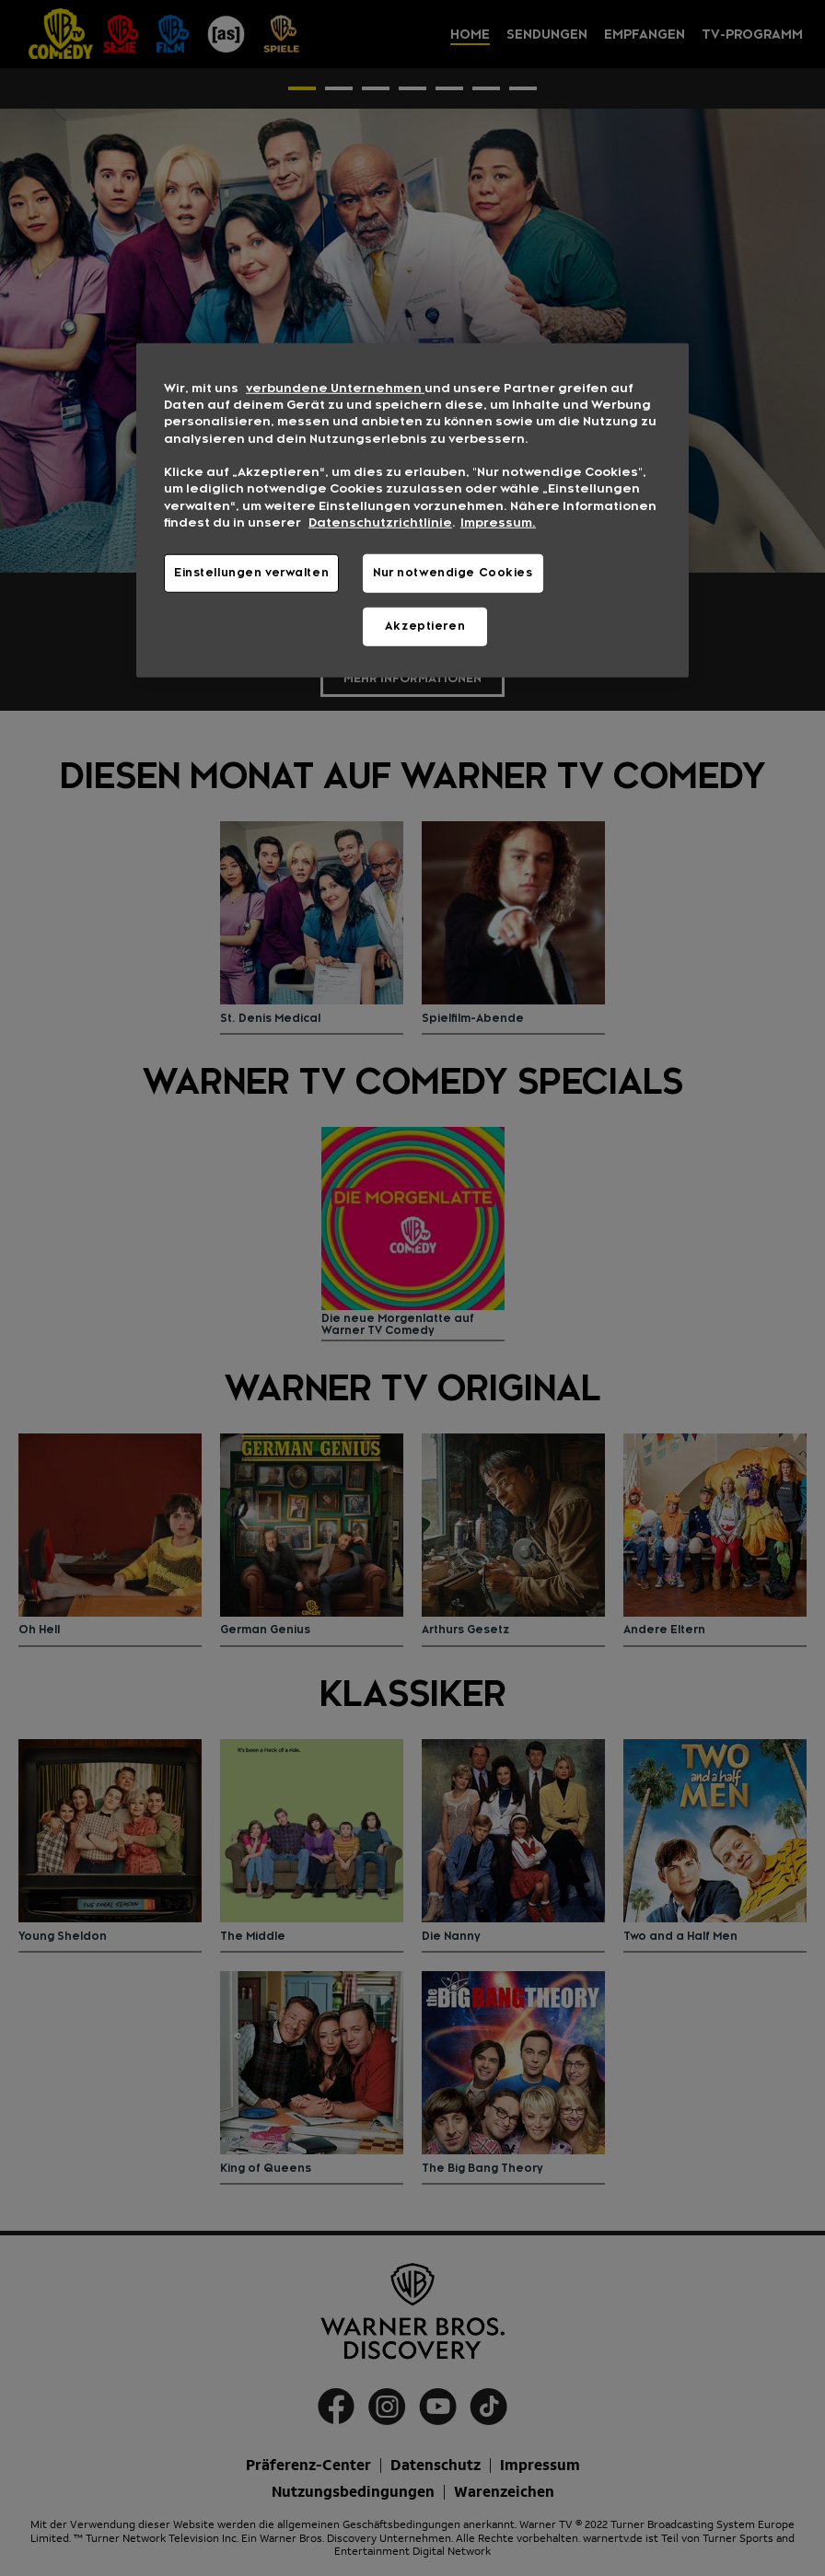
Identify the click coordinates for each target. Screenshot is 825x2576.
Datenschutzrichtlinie (380, 522)
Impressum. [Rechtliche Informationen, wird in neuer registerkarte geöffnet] (498, 522)
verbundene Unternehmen (335, 387)
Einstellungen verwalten (251, 572)
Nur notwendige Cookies (453, 572)
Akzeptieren (425, 626)
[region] (412, 509)
